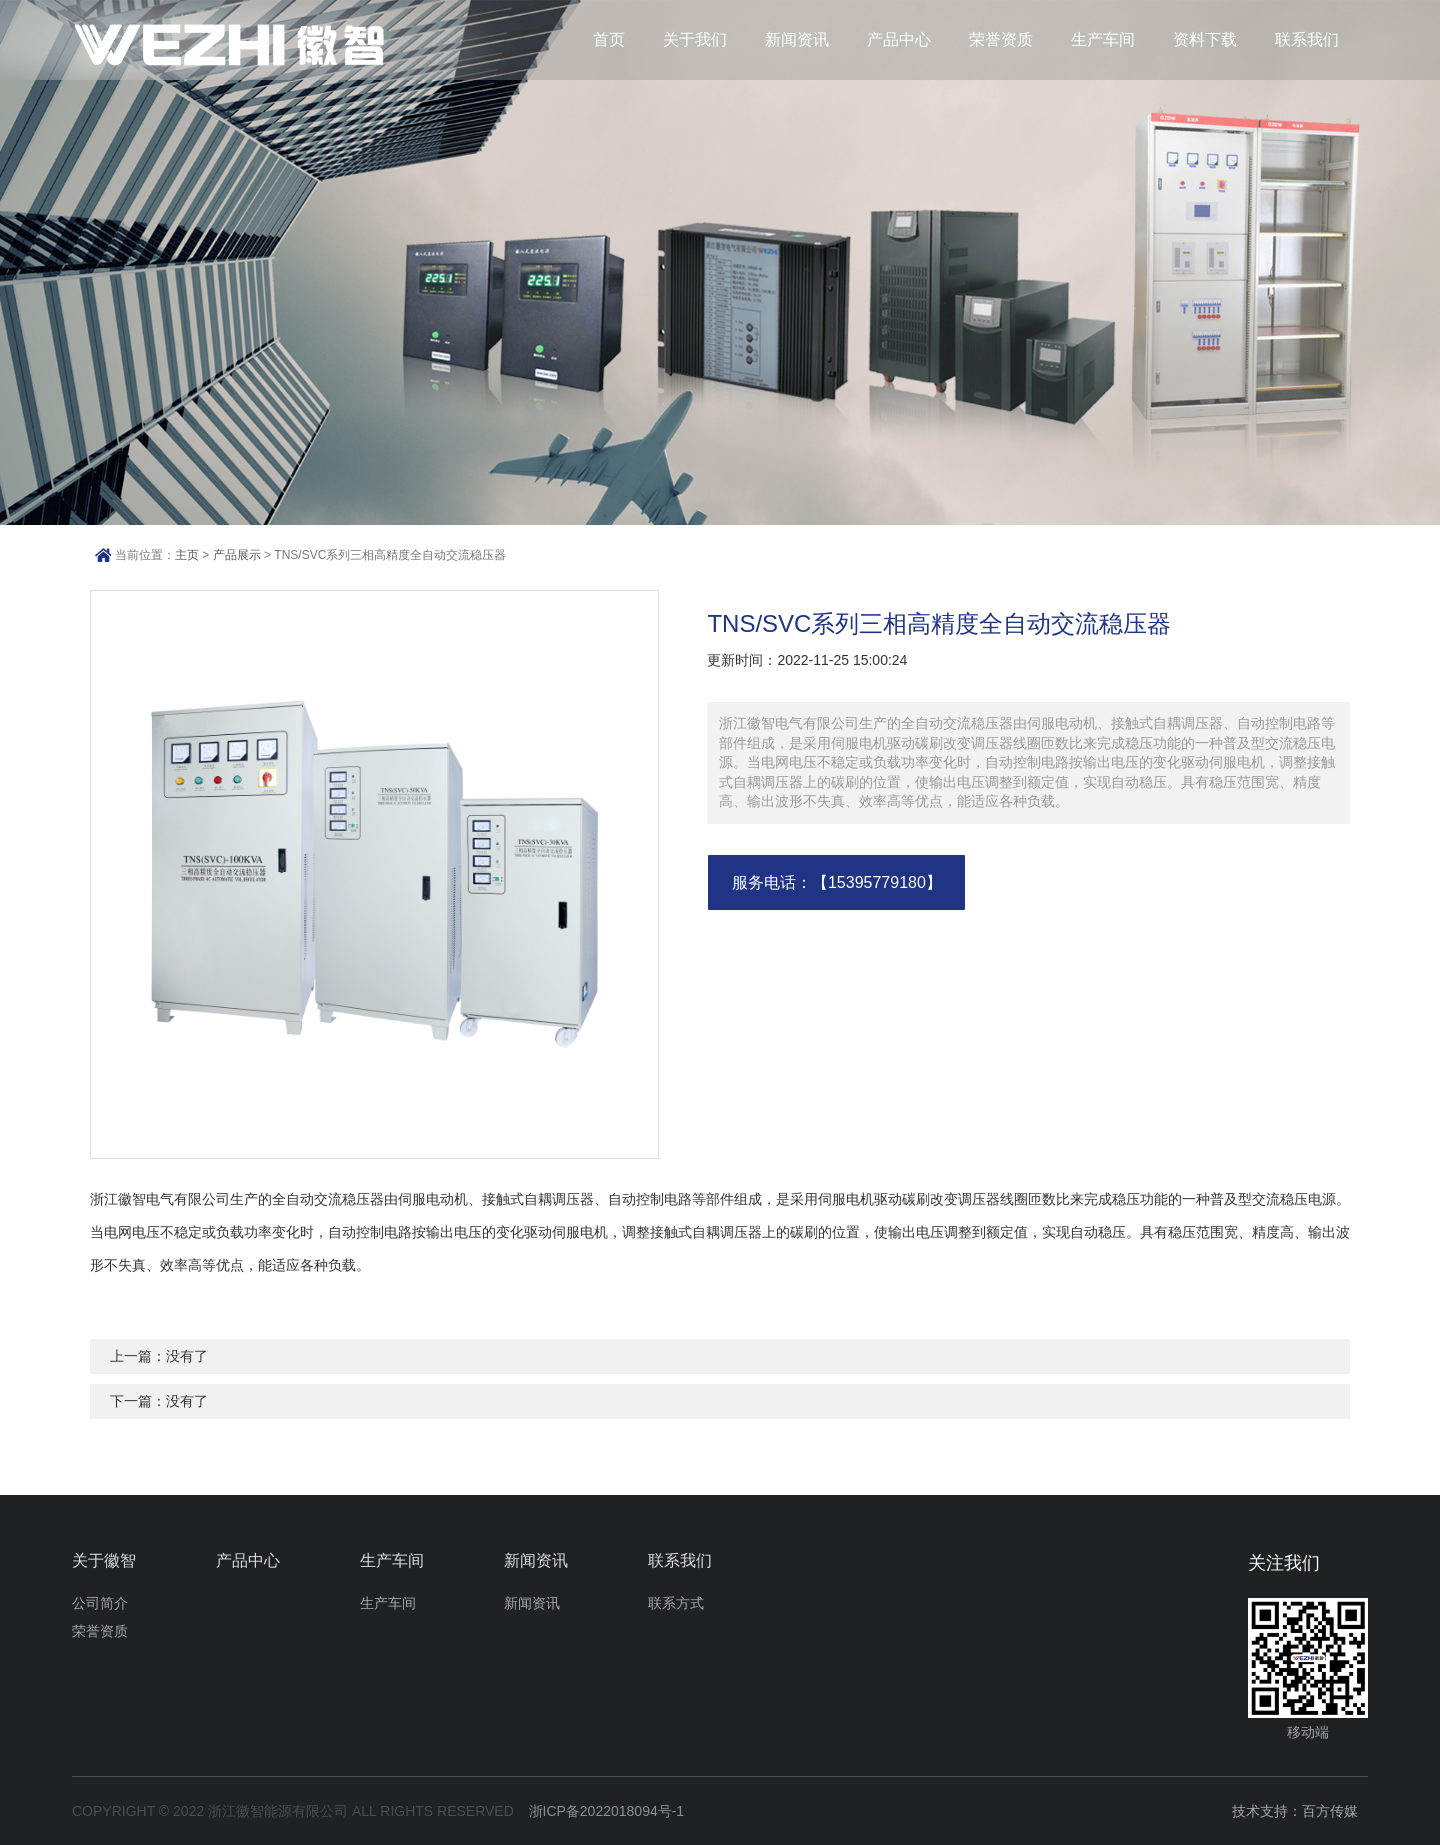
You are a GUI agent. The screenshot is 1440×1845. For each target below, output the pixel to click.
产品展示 (237, 555)
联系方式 (676, 1603)
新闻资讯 (797, 39)
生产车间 (1103, 39)
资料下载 (1205, 39)
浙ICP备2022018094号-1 (607, 1811)
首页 (609, 39)
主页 (187, 555)
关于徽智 (104, 1560)
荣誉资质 (1001, 39)
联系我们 (1307, 39)
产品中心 (899, 39)
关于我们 (695, 39)
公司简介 (100, 1603)
